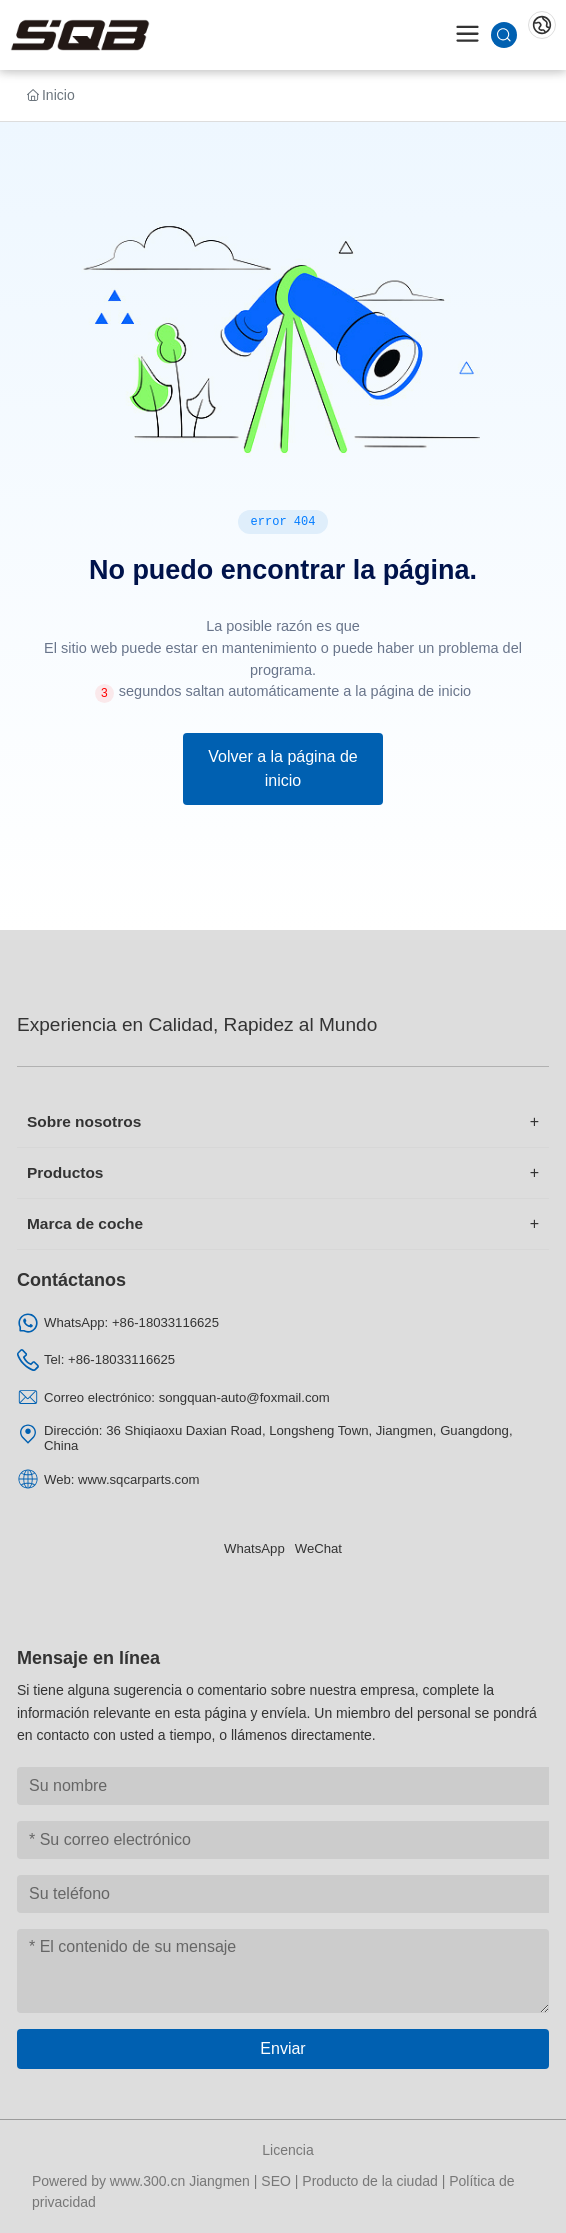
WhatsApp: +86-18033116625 (131, 1322)
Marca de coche (85, 1223)
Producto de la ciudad (369, 2181)
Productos (65, 1172)
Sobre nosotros (84, 1121)
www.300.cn (147, 2181)
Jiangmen (219, 2181)
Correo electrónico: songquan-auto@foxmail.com (187, 1397)
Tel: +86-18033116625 (109, 1359)
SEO (276, 2181)
